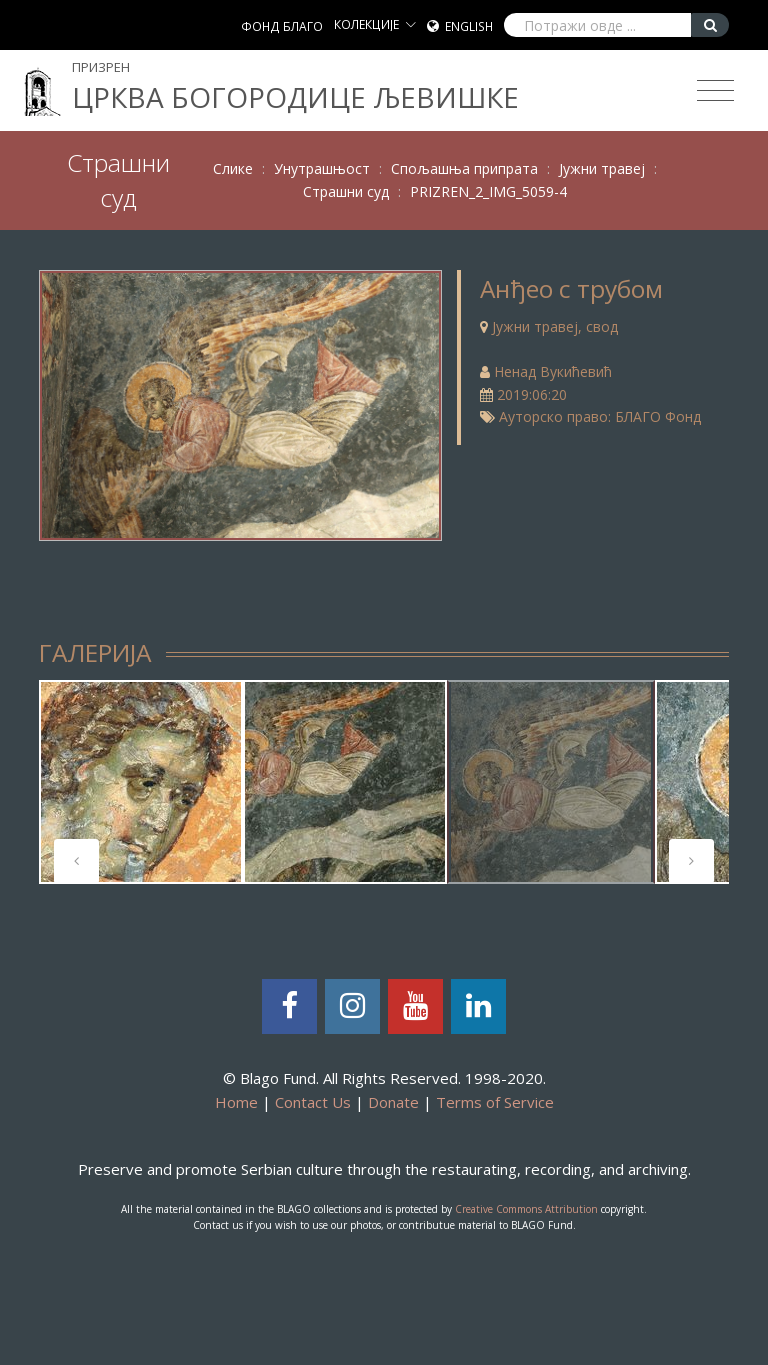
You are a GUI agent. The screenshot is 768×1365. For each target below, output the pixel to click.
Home (236, 1102)
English (469, 26)
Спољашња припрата (464, 168)
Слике (233, 168)
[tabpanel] (141, 782)
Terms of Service (495, 1102)
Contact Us (313, 1102)
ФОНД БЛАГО (282, 26)
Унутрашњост (322, 168)
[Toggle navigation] (715, 91)
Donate (393, 1102)
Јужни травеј (602, 168)
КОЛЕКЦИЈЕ (366, 24)
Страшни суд (346, 191)
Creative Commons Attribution (526, 1209)
